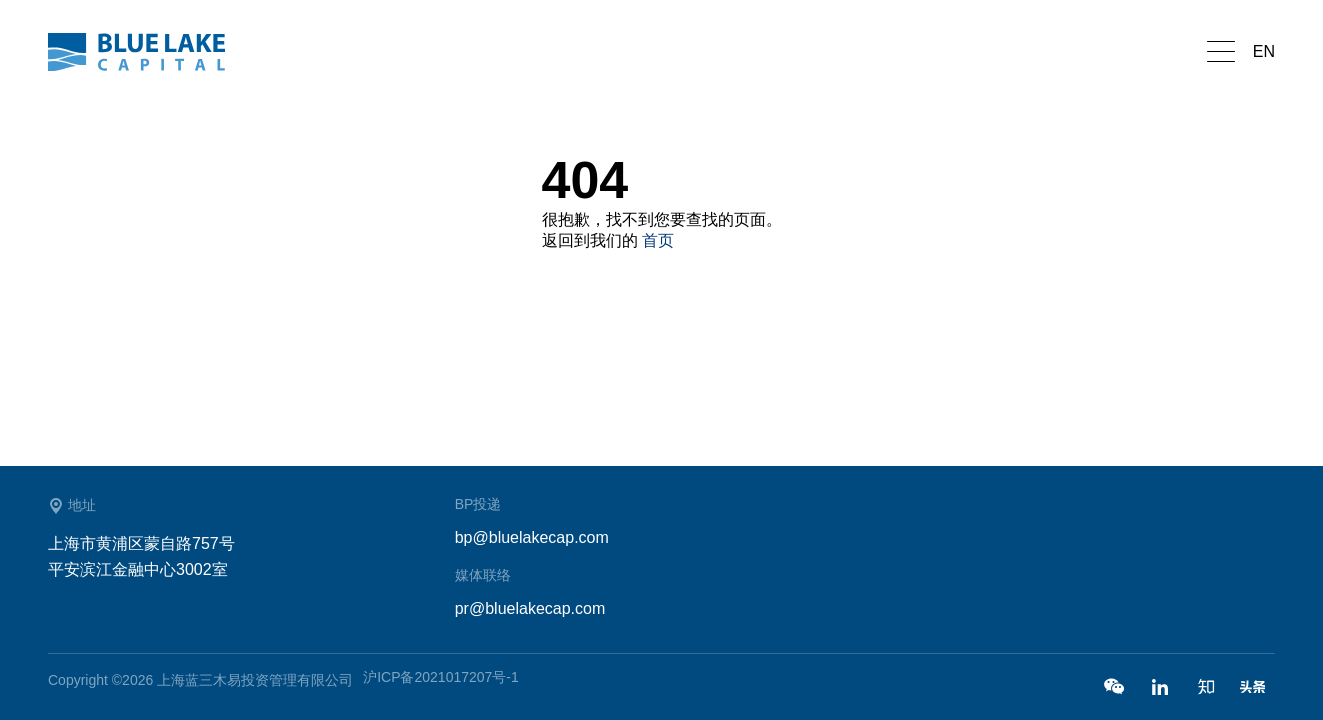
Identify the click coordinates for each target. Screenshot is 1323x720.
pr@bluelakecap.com (530, 608)
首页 (658, 240)
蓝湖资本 (148, 52)
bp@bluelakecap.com (532, 537)
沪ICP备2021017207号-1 (441, 677)
